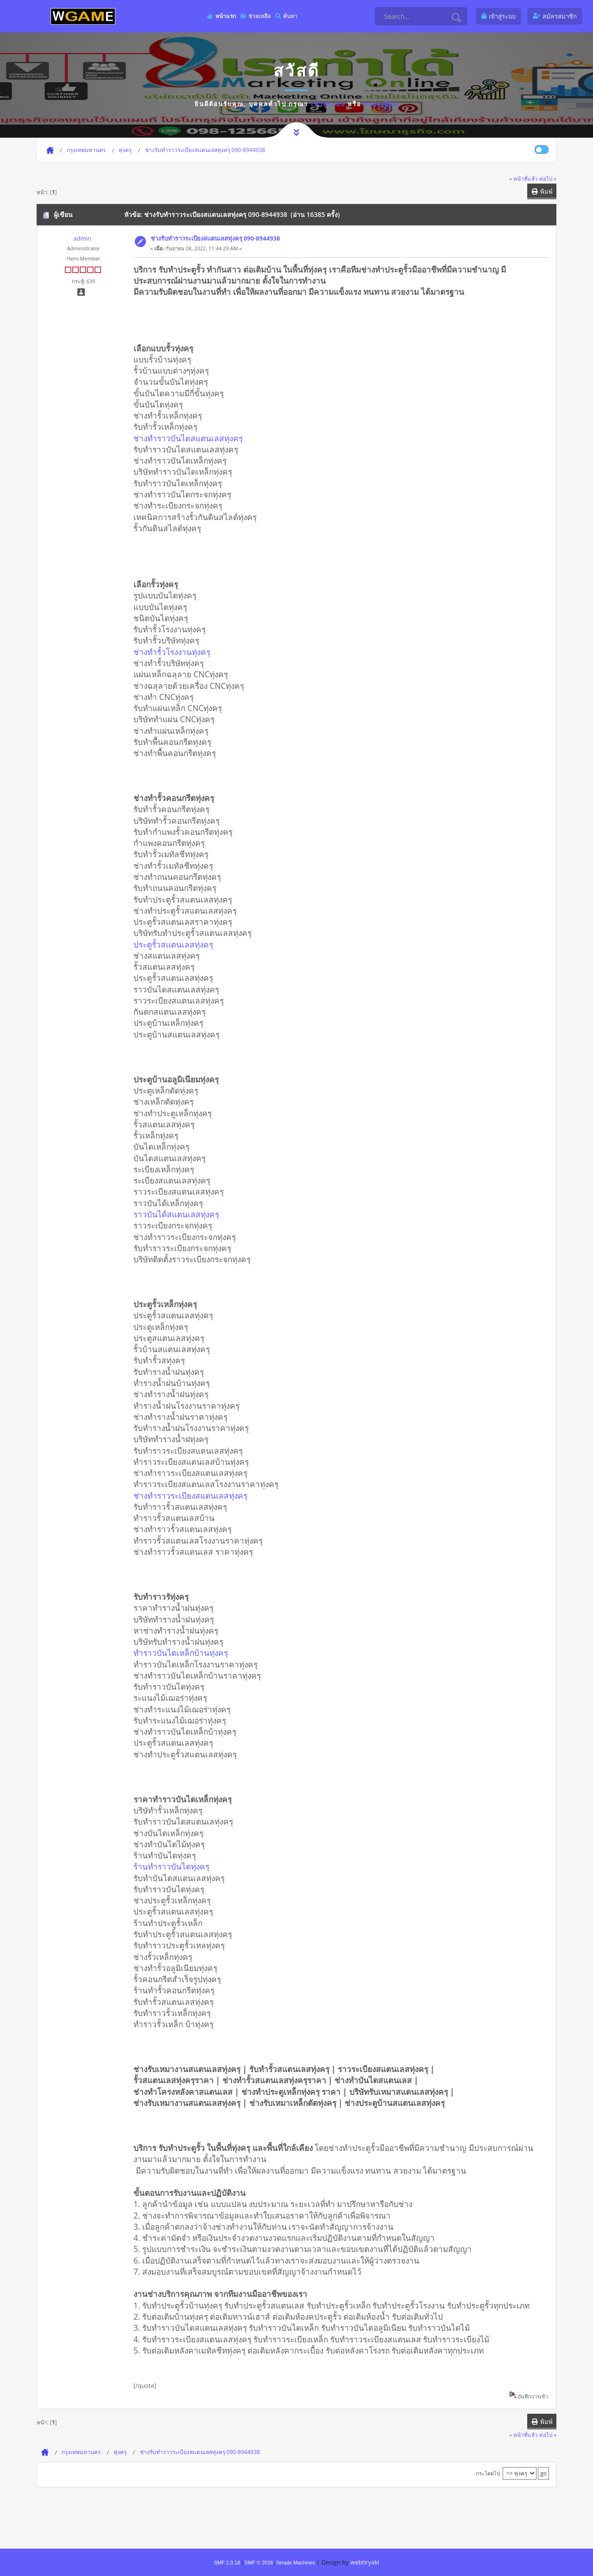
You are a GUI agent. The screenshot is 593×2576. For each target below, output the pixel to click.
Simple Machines (295, 2562)
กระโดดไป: (488, 2473)
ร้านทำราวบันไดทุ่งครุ (171, 1866)
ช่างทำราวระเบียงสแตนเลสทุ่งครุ (190, 1495)
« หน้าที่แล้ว (523, 178)
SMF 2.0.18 (227, 2562)
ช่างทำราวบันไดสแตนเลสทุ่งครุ (188, 438)
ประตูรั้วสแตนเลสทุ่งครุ (173, 944)
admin (82, 238)
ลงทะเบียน (381, 104)
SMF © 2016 (259, 2562)
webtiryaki (364, 2562)
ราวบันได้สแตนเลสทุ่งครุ (176, 1214)
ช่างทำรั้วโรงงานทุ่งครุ (171, 651)
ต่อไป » (547, 178)
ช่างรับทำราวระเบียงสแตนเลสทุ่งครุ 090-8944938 (215, 238)
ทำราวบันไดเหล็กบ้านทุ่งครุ (180, 1652)
